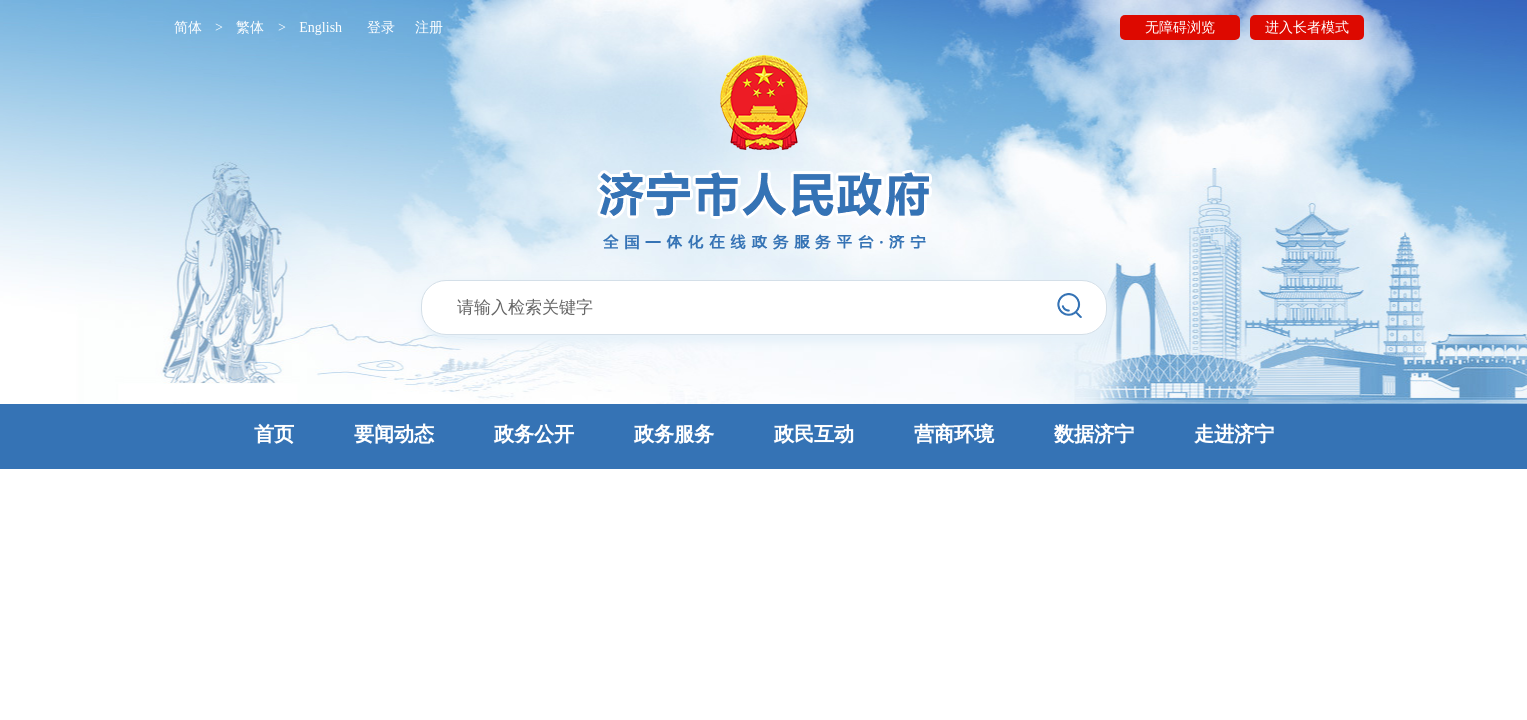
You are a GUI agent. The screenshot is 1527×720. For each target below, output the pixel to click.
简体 (188, 27)
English (320, 27)
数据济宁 (1094, 434)
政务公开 (534, 434)
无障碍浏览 (1180, 27)
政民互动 (814, 434)
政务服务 (674, 434)
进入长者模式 (1307, 27)
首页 (274, 434)
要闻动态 (394, 434)
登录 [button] (381, 27)
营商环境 (954, 434)
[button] (763, 436)
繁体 (250, 27)
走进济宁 (1234, 434)
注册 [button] (429, 27)
